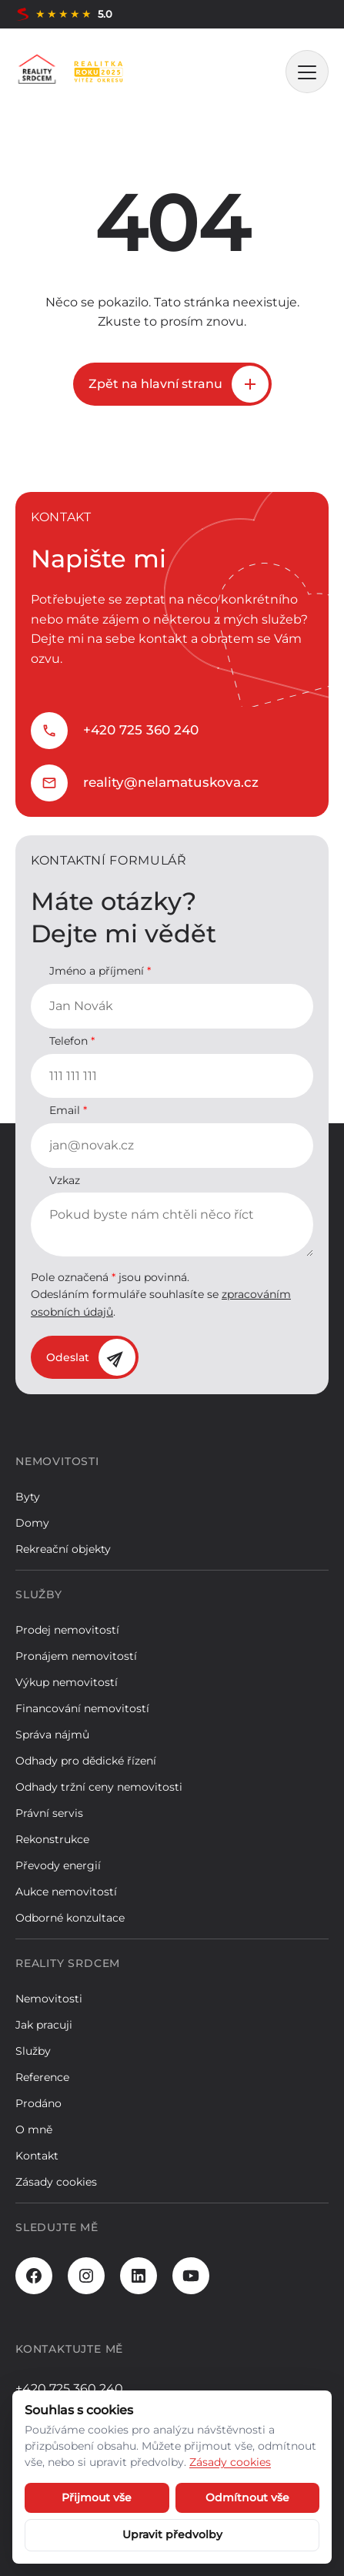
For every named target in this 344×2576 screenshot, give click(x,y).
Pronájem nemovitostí (76, 1656)
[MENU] (307, 71)
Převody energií (58, 1865)
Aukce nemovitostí (66, 1892)
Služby (33, 2051)
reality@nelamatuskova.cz (171, 782)
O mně (33, 2129)
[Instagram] (86, 2275)
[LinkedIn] (138, 2275)
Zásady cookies (56, 2182)
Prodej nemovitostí (67, 1630)
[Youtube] (190, 2275)
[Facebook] (33, 2275)
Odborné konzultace (70, 1918)
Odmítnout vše (247, 2497)
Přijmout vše (97, 2497)
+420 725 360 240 (141, 730)
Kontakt (36, 2156)
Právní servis (49, 1813)
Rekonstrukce (52, 1839)
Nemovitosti (48, 1999)
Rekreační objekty (63, 1549)
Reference (42, 2077)
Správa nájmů (52, 1734)
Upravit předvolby (172, 2534)
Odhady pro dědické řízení (85, 1761)
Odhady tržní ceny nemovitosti (98, 1787)
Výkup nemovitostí (66, 1682)
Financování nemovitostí (82, 1708)
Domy (32, 1523)
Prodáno (38, 2103)
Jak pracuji (43, 2025)
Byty (27, 1497)
